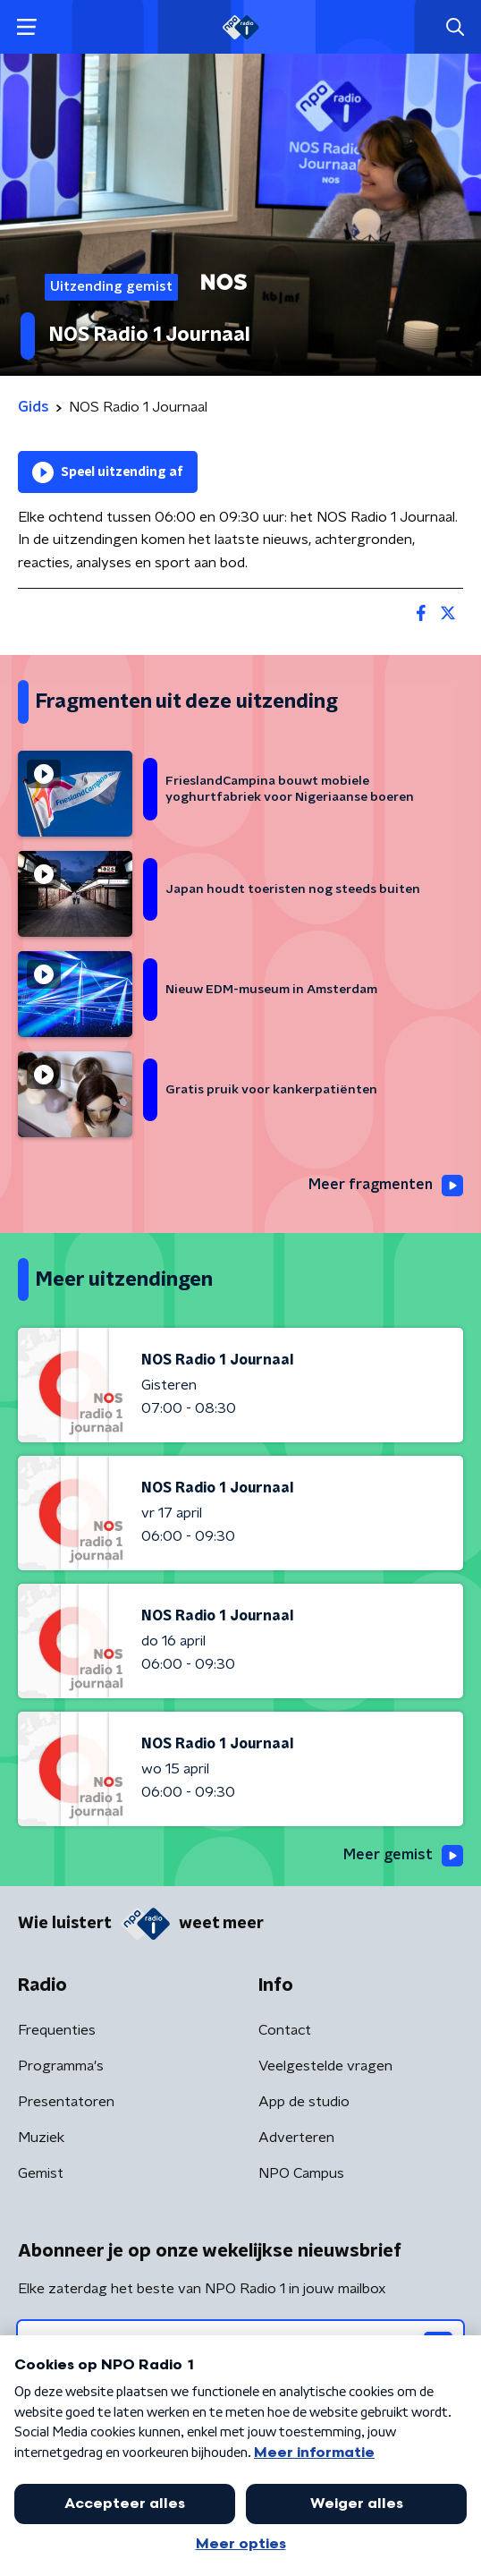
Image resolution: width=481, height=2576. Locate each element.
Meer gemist (403, 1855)
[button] (26, 27)
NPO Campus (301, 2173)
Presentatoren (66, 2102)
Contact (284, 2030)
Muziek (41, 2137)
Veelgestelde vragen (325, 2066)
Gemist (40, 2173)
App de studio (304, 2102)
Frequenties (57, 2030)
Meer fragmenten (385, 1185)
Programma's (61, 2066)
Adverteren (296, 2137)
